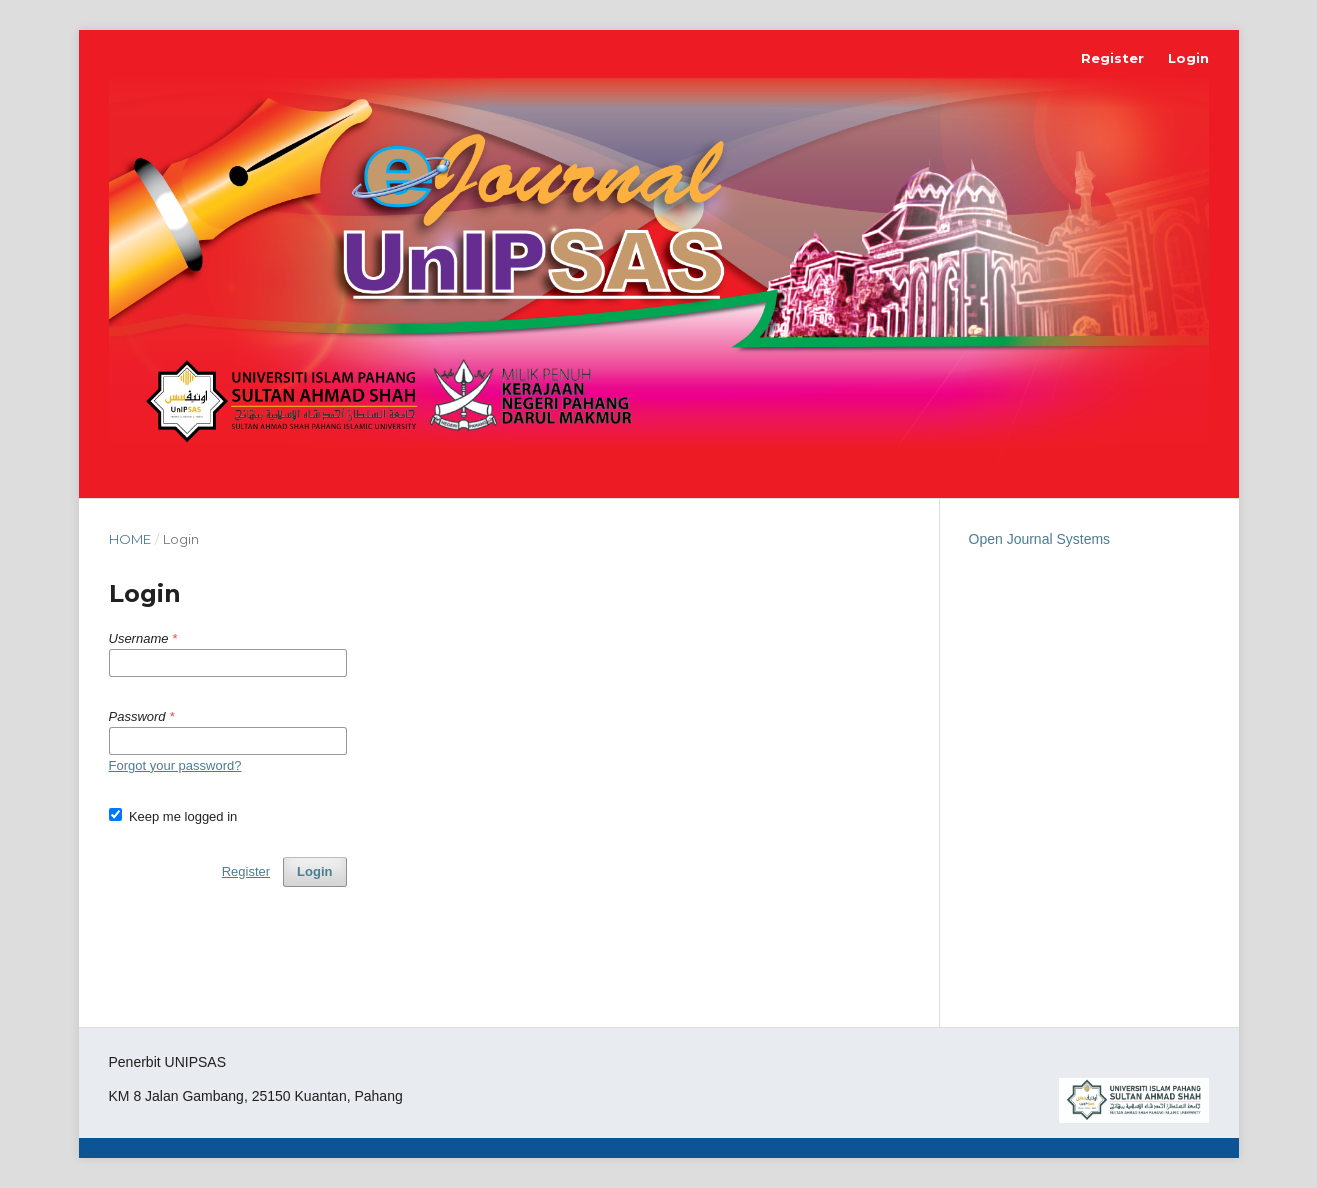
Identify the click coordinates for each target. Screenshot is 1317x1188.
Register (1112, 58)
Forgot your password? (175, 765)
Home (130, 539)
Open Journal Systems (1040, 539)
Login (1188, 58)
